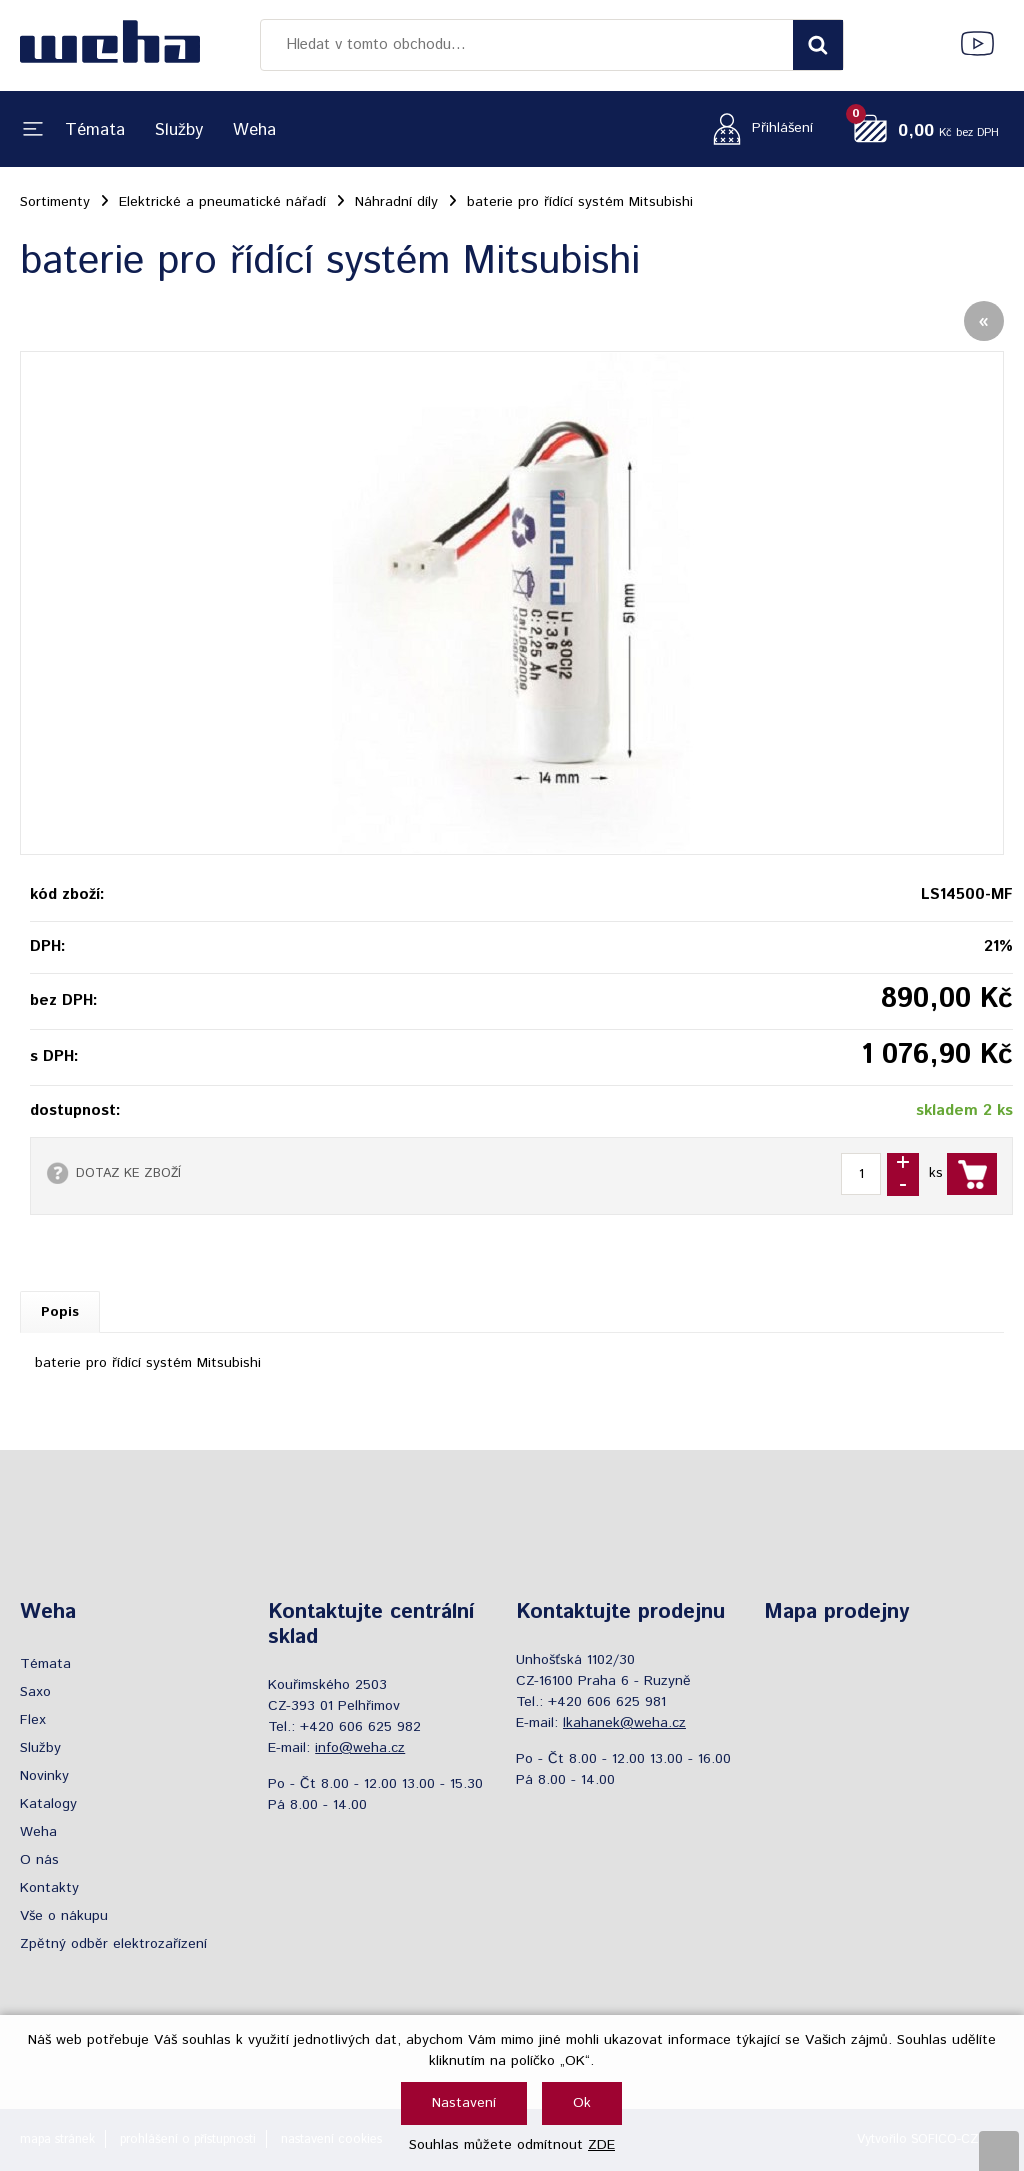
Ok (582, 2103)
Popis (60, 1312)
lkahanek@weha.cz (624, 1723)
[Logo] (110, 45)
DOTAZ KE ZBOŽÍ (128, 1173)
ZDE (601, 2145)
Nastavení (464, 2103)
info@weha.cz (360, 1748)
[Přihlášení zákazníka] (757, 128)
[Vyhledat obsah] (818, 45)
